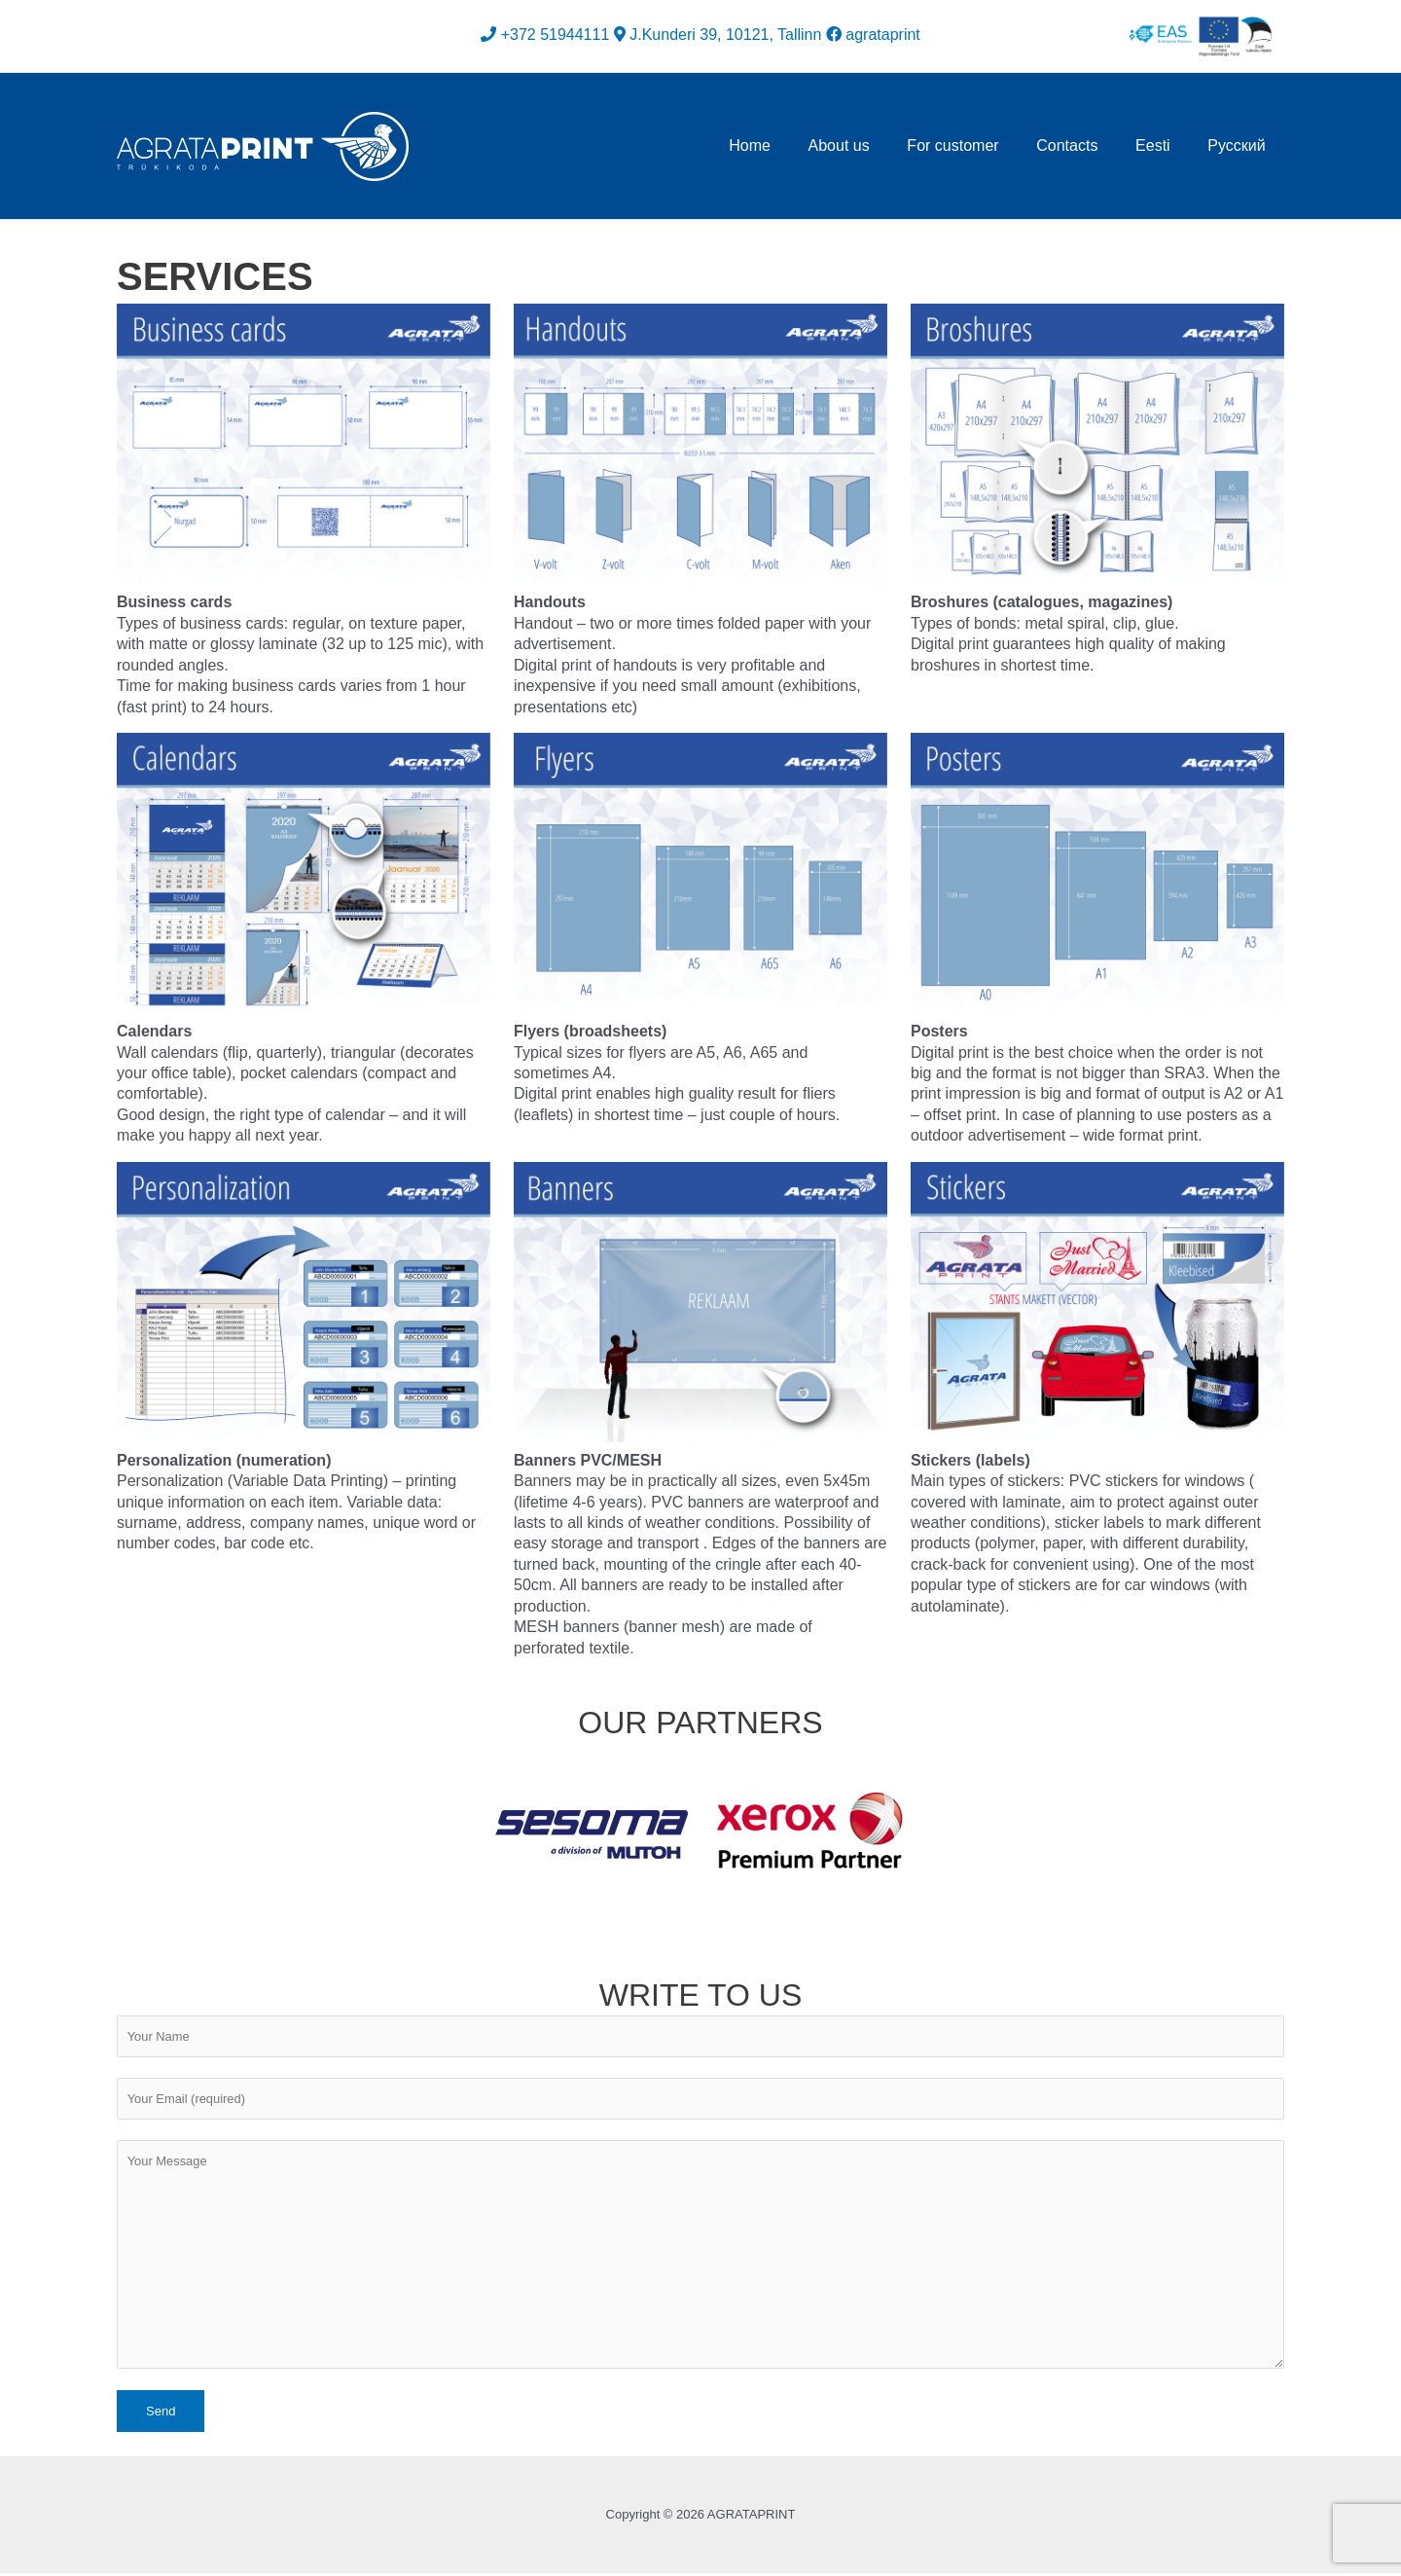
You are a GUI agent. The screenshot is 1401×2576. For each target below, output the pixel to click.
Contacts (1083, 145)
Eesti (1162, 145)
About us (868, 145)
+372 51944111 (555, 34)
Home (786, 145)
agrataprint (873, 34)
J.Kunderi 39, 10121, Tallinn (725, 34)
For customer (976, 145)
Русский (1240, 145)
